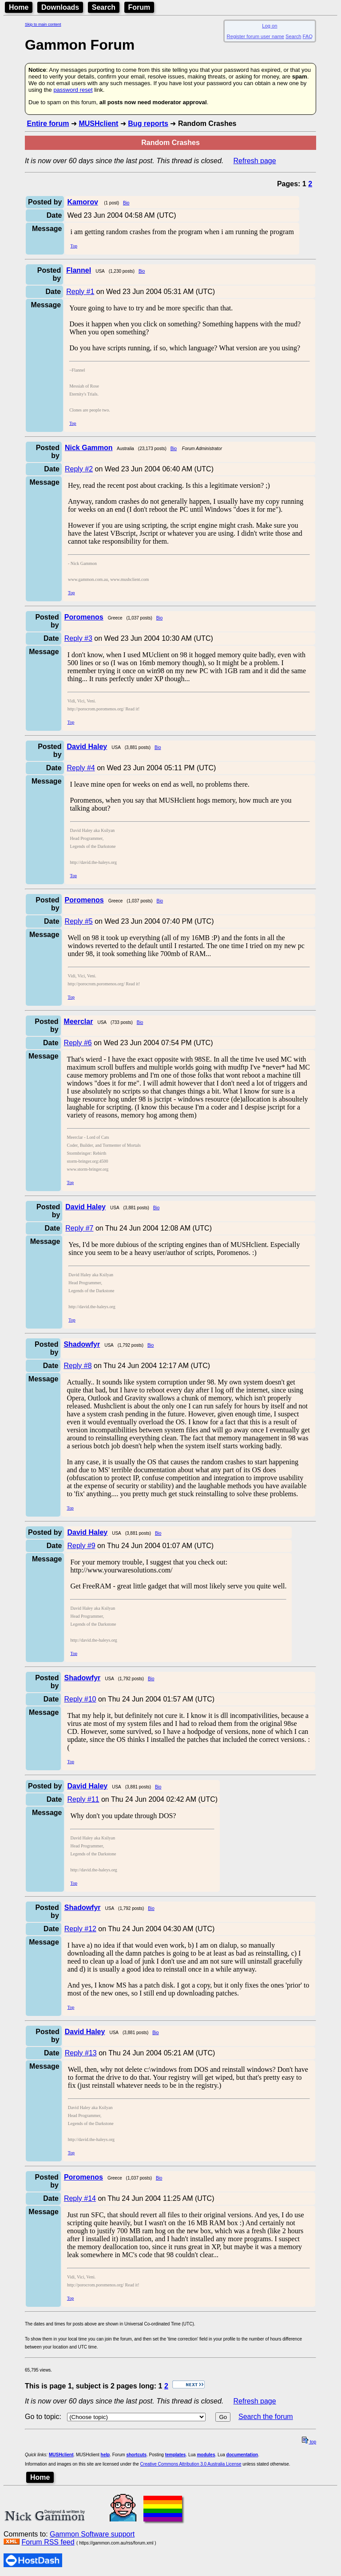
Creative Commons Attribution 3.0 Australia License (191, 2464)
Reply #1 (80, 291)
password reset (72, 89)
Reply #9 (81, 1545)
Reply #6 (78, 1043)
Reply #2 (79, 469)
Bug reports (148, 123)
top (309, 2441)
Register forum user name (255, 36)
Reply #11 (83, 1799)
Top (73, 245)
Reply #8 (77, 1365)
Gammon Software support (92, 2534)
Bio (126, 202)
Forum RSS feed (47, 2542)
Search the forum (265, 2416)
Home (18, 7)
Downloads (60, 7)
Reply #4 (81, 768)
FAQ (308, 36)
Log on (269, 25)
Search (103, 7)
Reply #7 (79, 1228)
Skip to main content (43, 24)
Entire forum (48, 123)
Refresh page (255, 161)
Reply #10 (80, 1699)
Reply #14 (80, 2198)
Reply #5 (79, 921)
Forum (139, 7)
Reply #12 (80, 1929)
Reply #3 (78, 638)
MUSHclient (98, 123)
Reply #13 (81, 2053)
